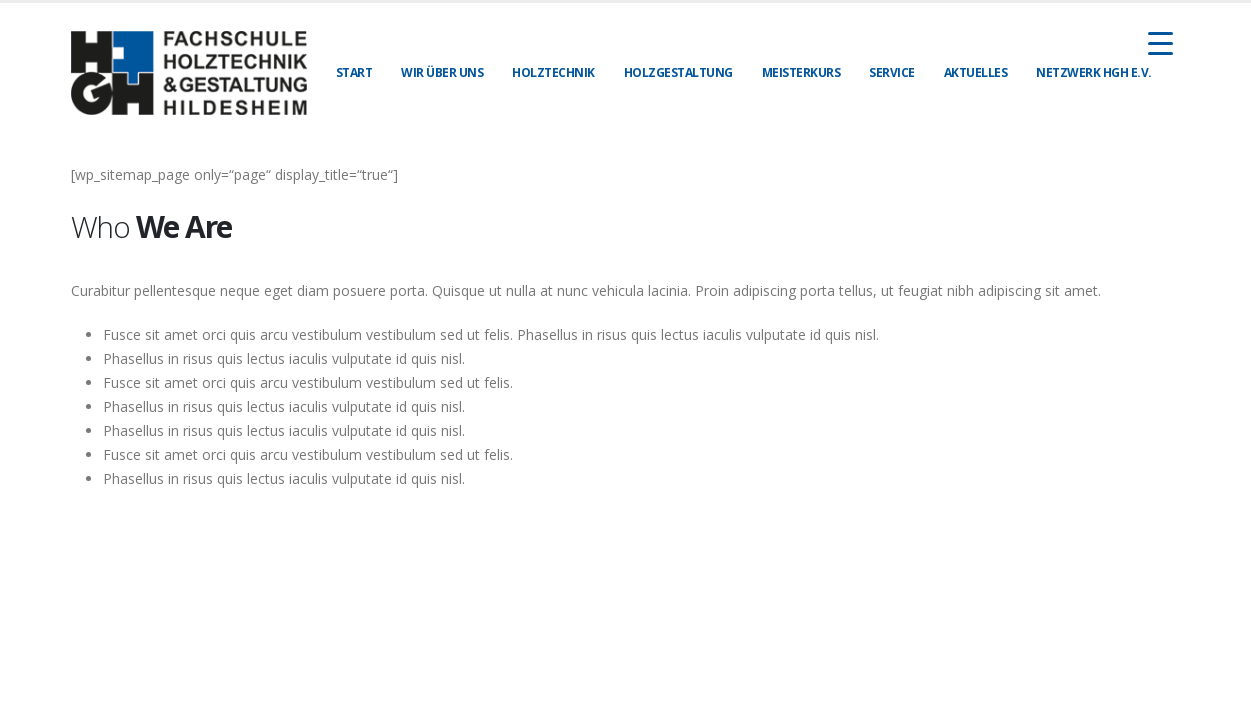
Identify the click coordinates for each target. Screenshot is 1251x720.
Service (892, 72)
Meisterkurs (801, 72)
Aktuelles (976, 72)
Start (354, 72)
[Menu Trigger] (1160, 42)
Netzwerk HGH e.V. (1094, 72)
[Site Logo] (189, 72)
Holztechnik (553, 72)
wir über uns (442, 72)
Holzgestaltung (678, 72)
